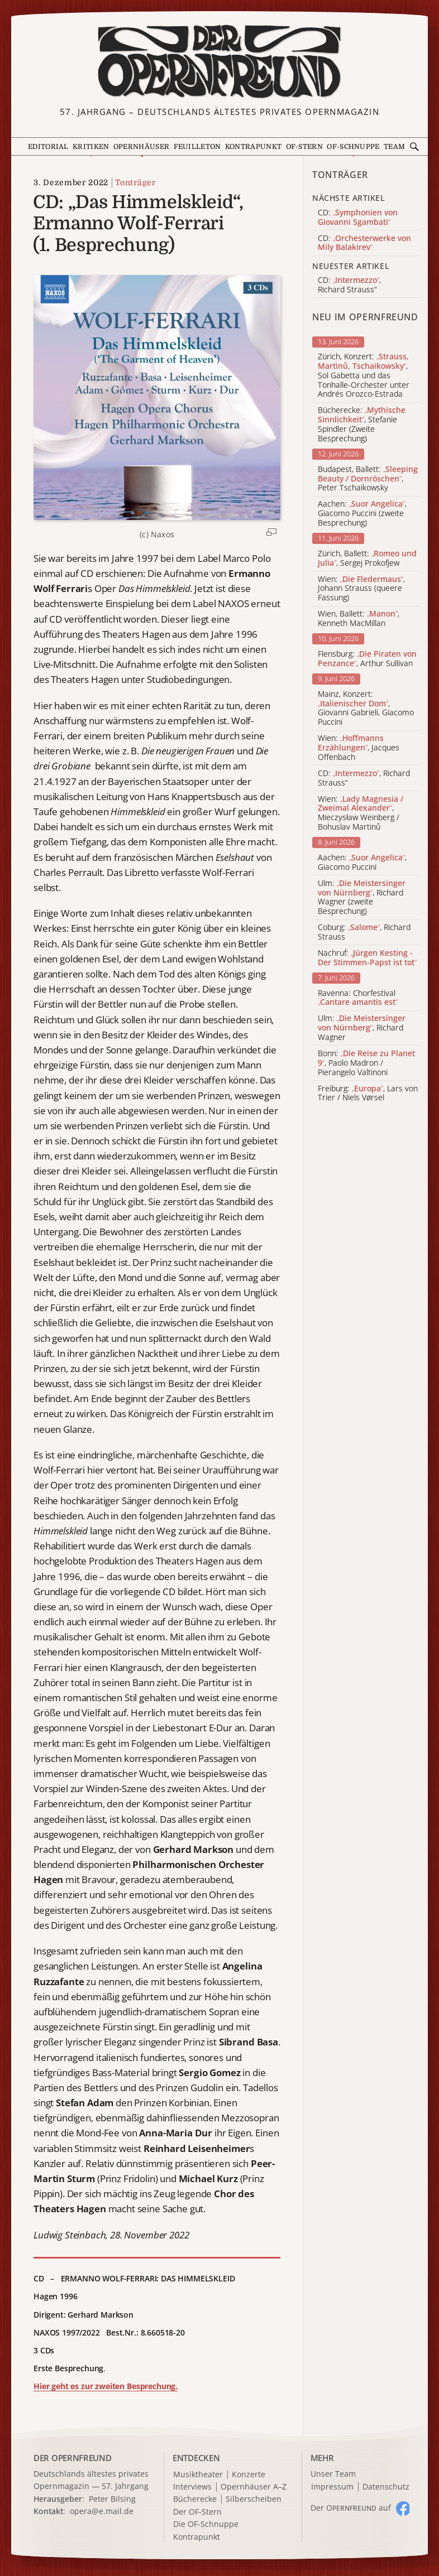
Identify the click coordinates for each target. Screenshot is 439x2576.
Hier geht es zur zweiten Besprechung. (106, 2386)
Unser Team (333, 2473)
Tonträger (135, 182)
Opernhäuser (141, 147)
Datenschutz (385, 2487)
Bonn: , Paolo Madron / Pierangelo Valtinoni (366, 1063)
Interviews (192, 2487)
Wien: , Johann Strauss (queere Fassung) (361, 589)
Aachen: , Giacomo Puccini (362, 862)
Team (394, 147)
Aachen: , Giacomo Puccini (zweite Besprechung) (362, 513)
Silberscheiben (253, 2499)
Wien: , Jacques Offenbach (358, 748)
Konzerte (248, 2474)
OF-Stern (304, 147)
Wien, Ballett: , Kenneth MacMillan (358, 618)
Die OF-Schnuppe (205, 2524)
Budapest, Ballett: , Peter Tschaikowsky (368, 479)
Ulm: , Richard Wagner (361, 1028)
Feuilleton (197, 147)
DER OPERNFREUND (73, 2457)
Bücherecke (195, 2499)
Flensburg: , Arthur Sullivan (367, 658)
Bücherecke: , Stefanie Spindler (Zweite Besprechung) (361, 424)
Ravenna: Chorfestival (358, 998)
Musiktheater (198, 2474)
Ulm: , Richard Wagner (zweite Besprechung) (361, 897)
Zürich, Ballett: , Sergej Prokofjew (367, 558)
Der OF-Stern (197, 2512)
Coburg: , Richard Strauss (364, 932)
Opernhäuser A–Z (254, 2487)
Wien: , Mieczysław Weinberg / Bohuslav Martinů (360, 813)
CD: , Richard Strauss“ (364, 778)
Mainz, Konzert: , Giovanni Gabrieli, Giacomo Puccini (366, 708)
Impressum (332, 2487)
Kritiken (91, 147)
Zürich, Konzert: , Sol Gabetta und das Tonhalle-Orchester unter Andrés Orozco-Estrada (363, 375)
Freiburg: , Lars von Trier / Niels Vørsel (368, 1093)
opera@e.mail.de (101, 2511)
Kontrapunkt (253, 147)
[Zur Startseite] (219, 61)
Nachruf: (367, 957)
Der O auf (351, 2507)
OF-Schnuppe (353, 147)
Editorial (48, 147)
